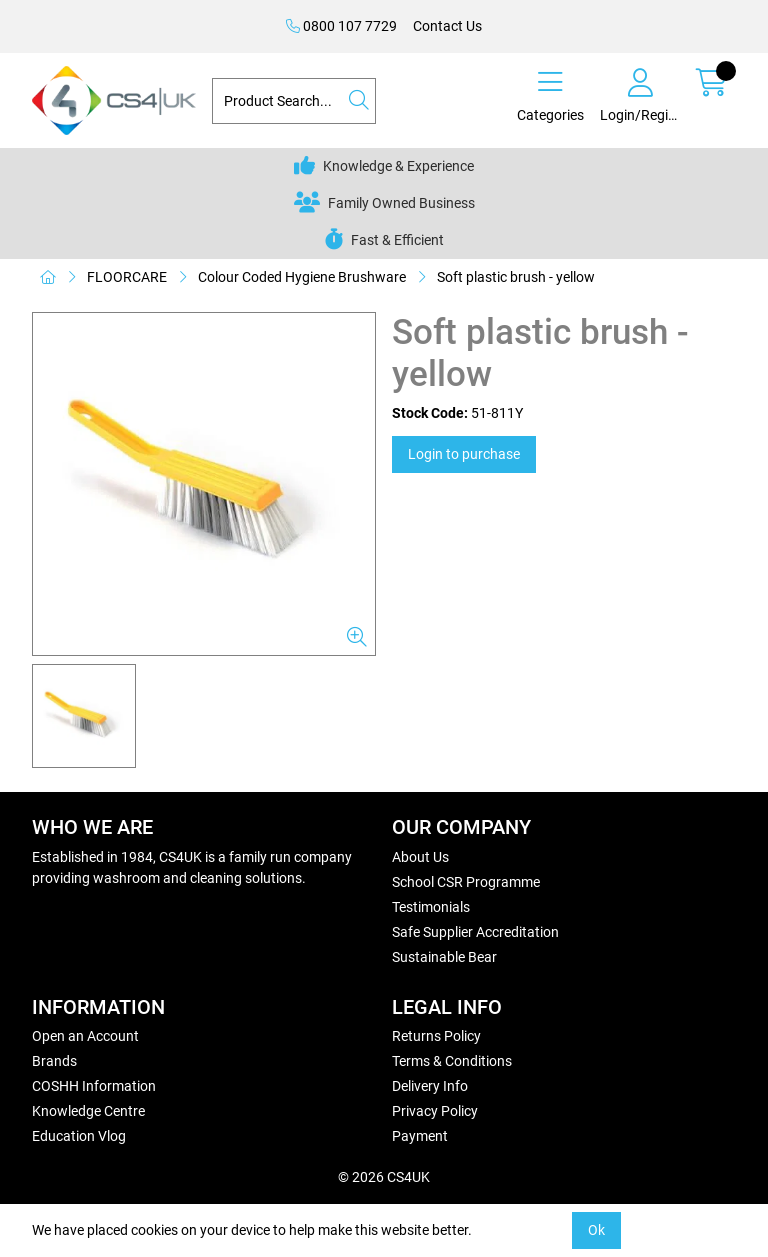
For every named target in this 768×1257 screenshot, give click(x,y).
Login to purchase (464, 454)
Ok (596, 1230)
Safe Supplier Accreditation (475, 932)
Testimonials (431, 907)
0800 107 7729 (341, 26)
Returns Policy (436, 1036)
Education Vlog (79, 1136)
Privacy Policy (435, 1111)
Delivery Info (430, 1086)
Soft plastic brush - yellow (516, 277)
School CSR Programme (466, 882)
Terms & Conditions (452, 1061)
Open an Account (85, 1036)
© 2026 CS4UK (384, 1177)
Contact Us (447, 26)
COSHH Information (94, 1086)
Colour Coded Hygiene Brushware (302, 277)
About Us (420, 857)
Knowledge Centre (88, 1111)
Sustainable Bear (444, 957)
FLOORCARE (127, 277)
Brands (54, 1061)
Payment (420, 1136)
